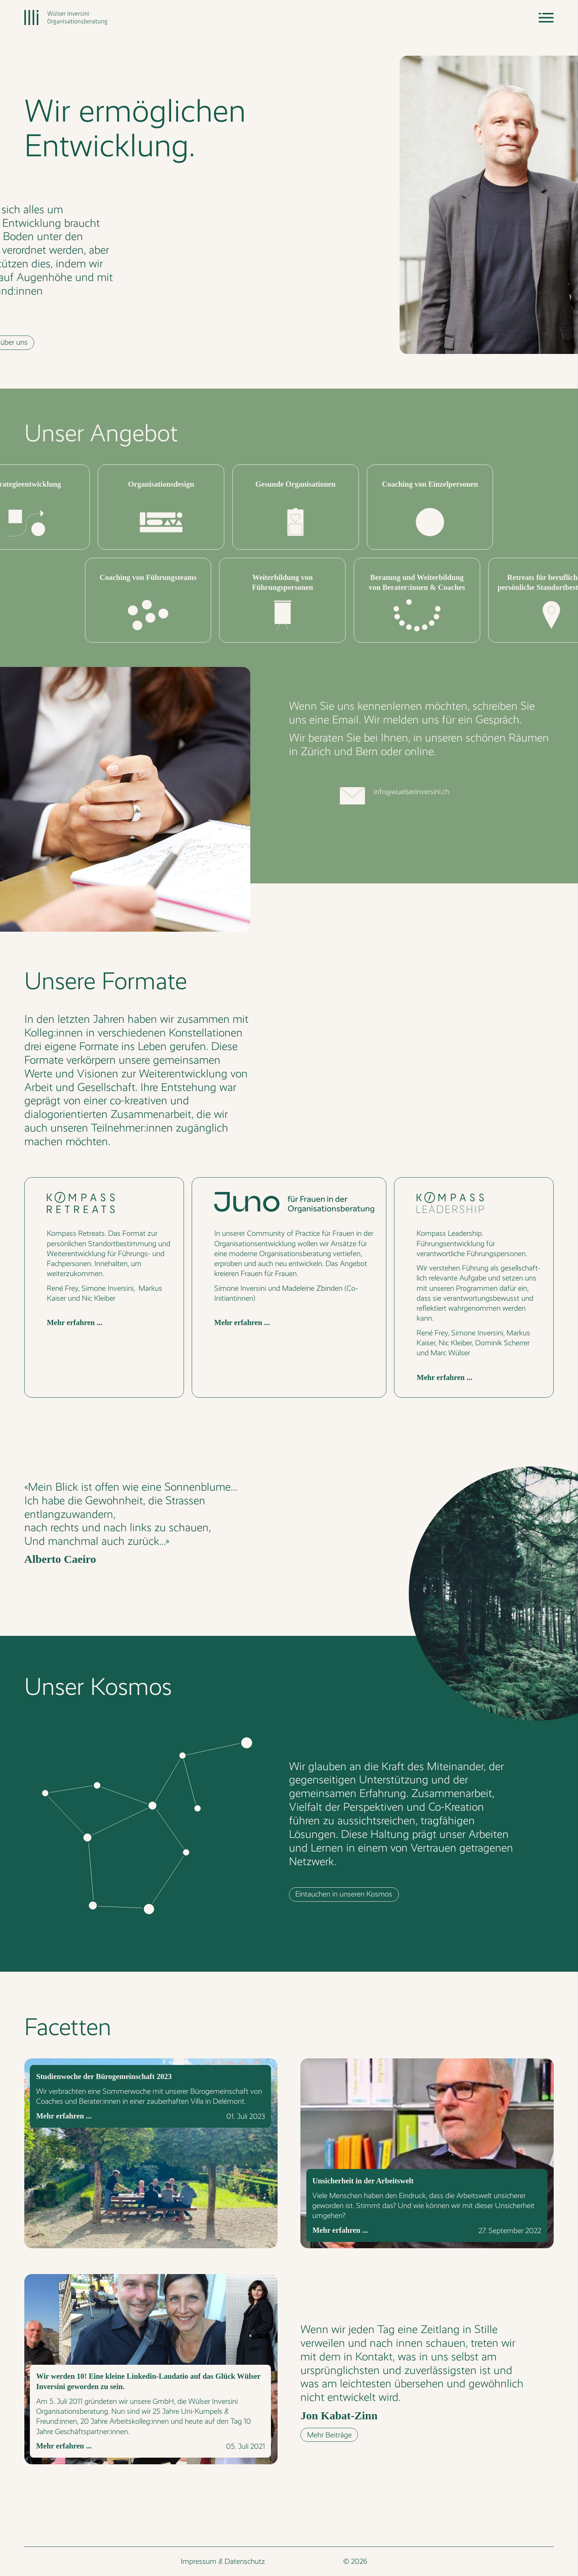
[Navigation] (546, 17)
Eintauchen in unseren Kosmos (343, 1893)
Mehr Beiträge (329, 2434)
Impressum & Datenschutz (223, 2561)
